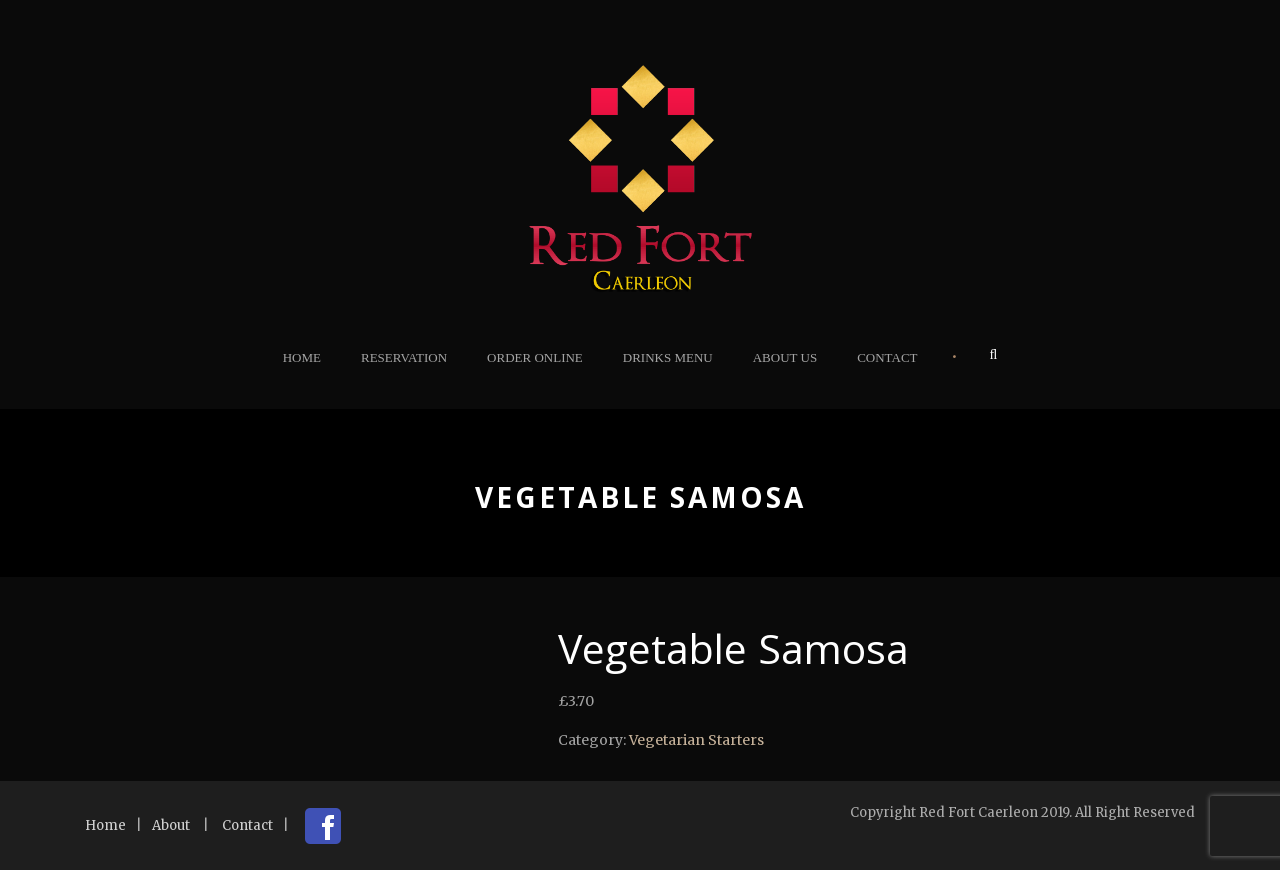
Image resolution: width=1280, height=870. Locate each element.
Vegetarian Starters (696, 740)
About (171, 825)
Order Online (535, 357)
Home (302, 357)
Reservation (404, 357)
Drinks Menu (668, 357)
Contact (887, 357)
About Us (785, 357)
